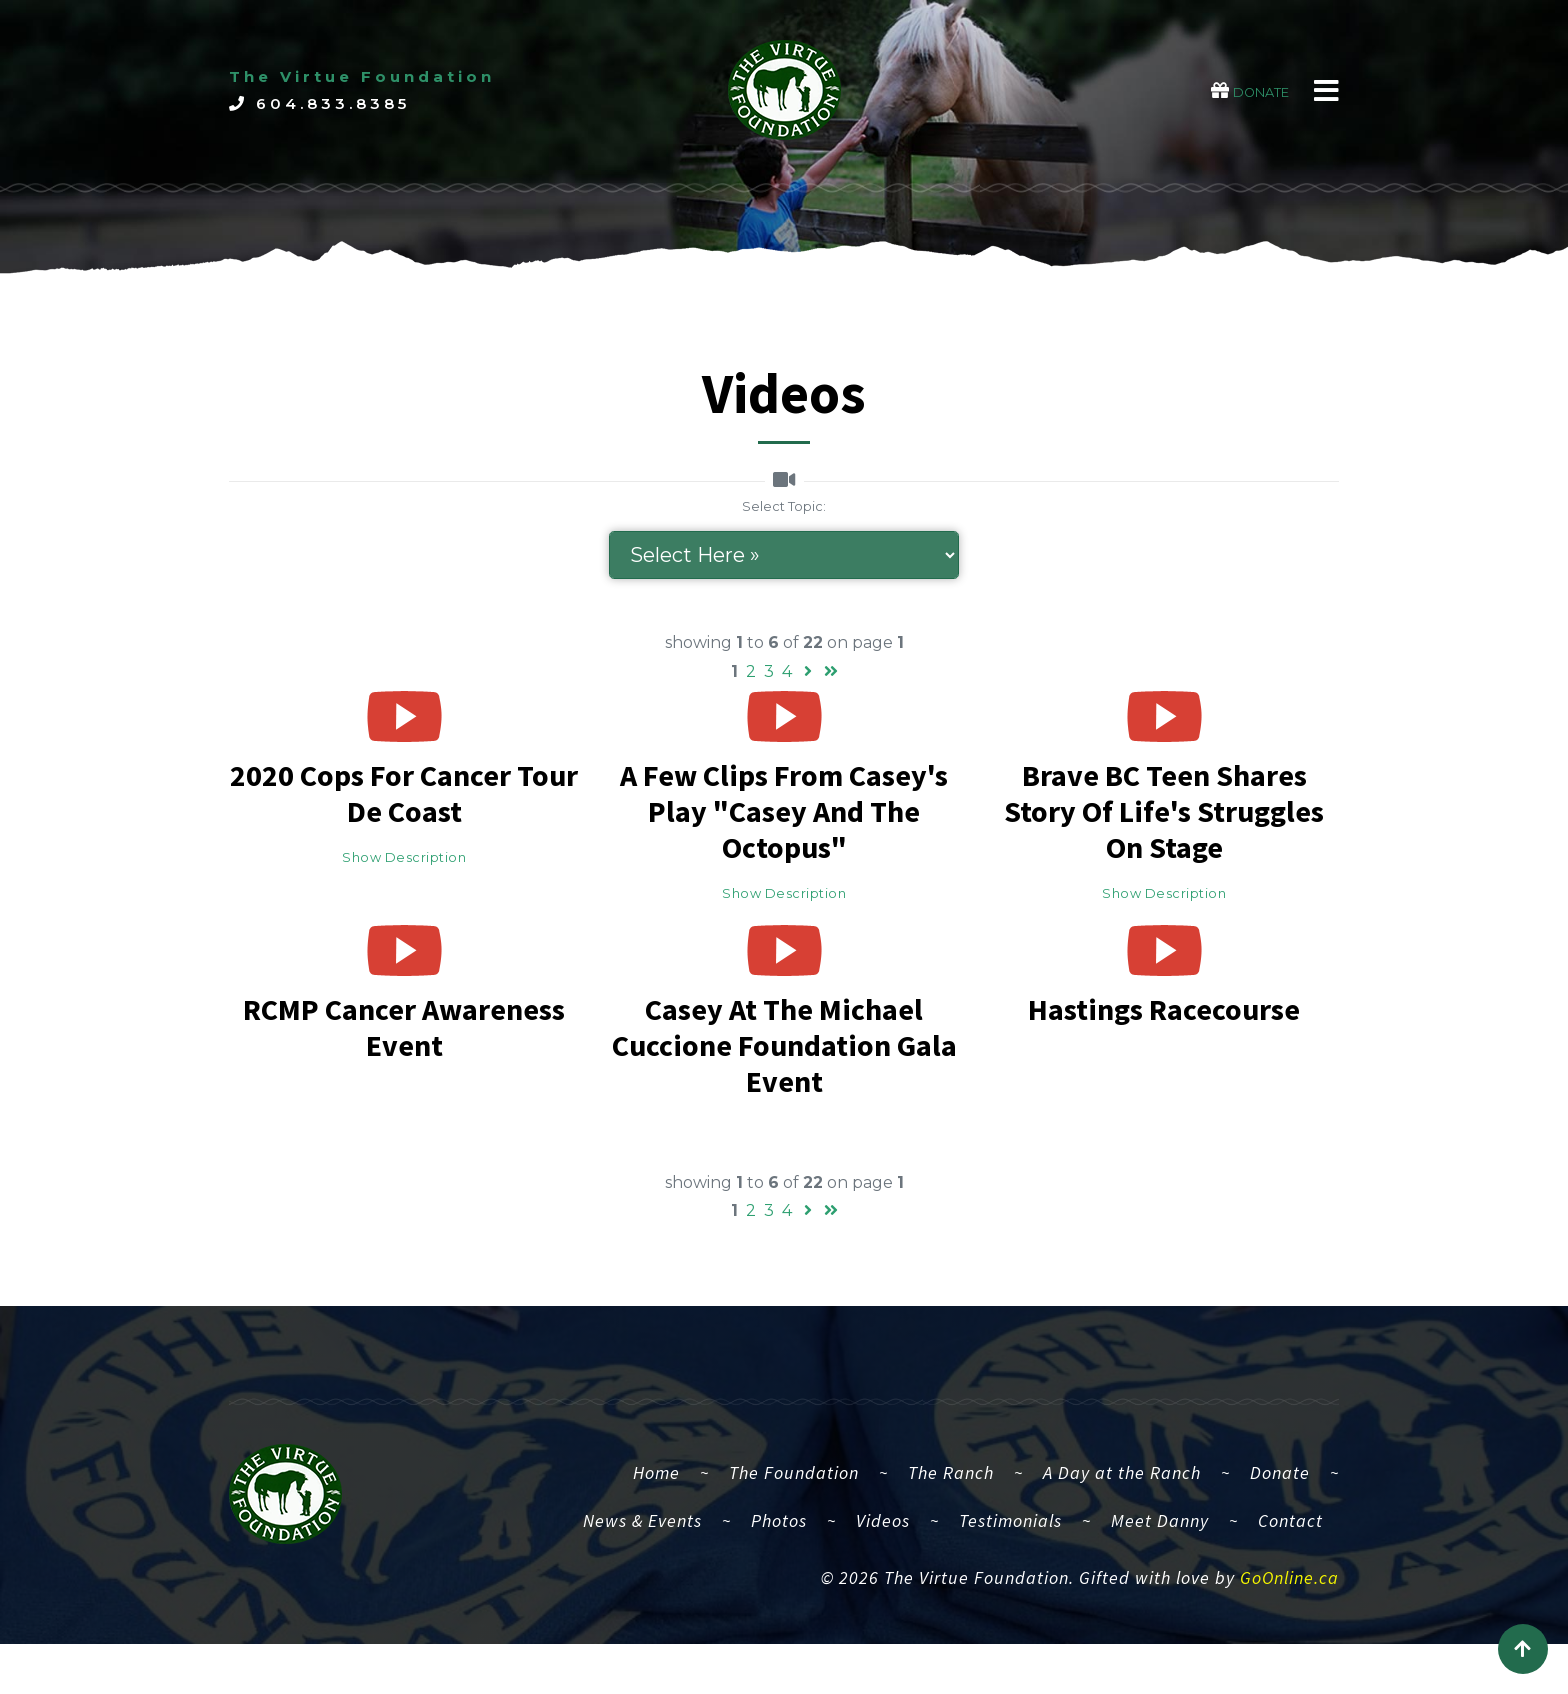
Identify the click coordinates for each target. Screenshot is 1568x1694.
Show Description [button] (404, 857)
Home (664, 1527)
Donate (1280, 1529)
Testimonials (1010, 1577)
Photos (779, 1577)
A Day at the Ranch (1122, 1529)
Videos (883, 1577)
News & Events (642, 1577)
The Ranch (951, 1529)
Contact (1290, 1577)
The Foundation (794, 1529)
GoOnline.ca (1289, 1634)
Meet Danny (1160, 1577)
